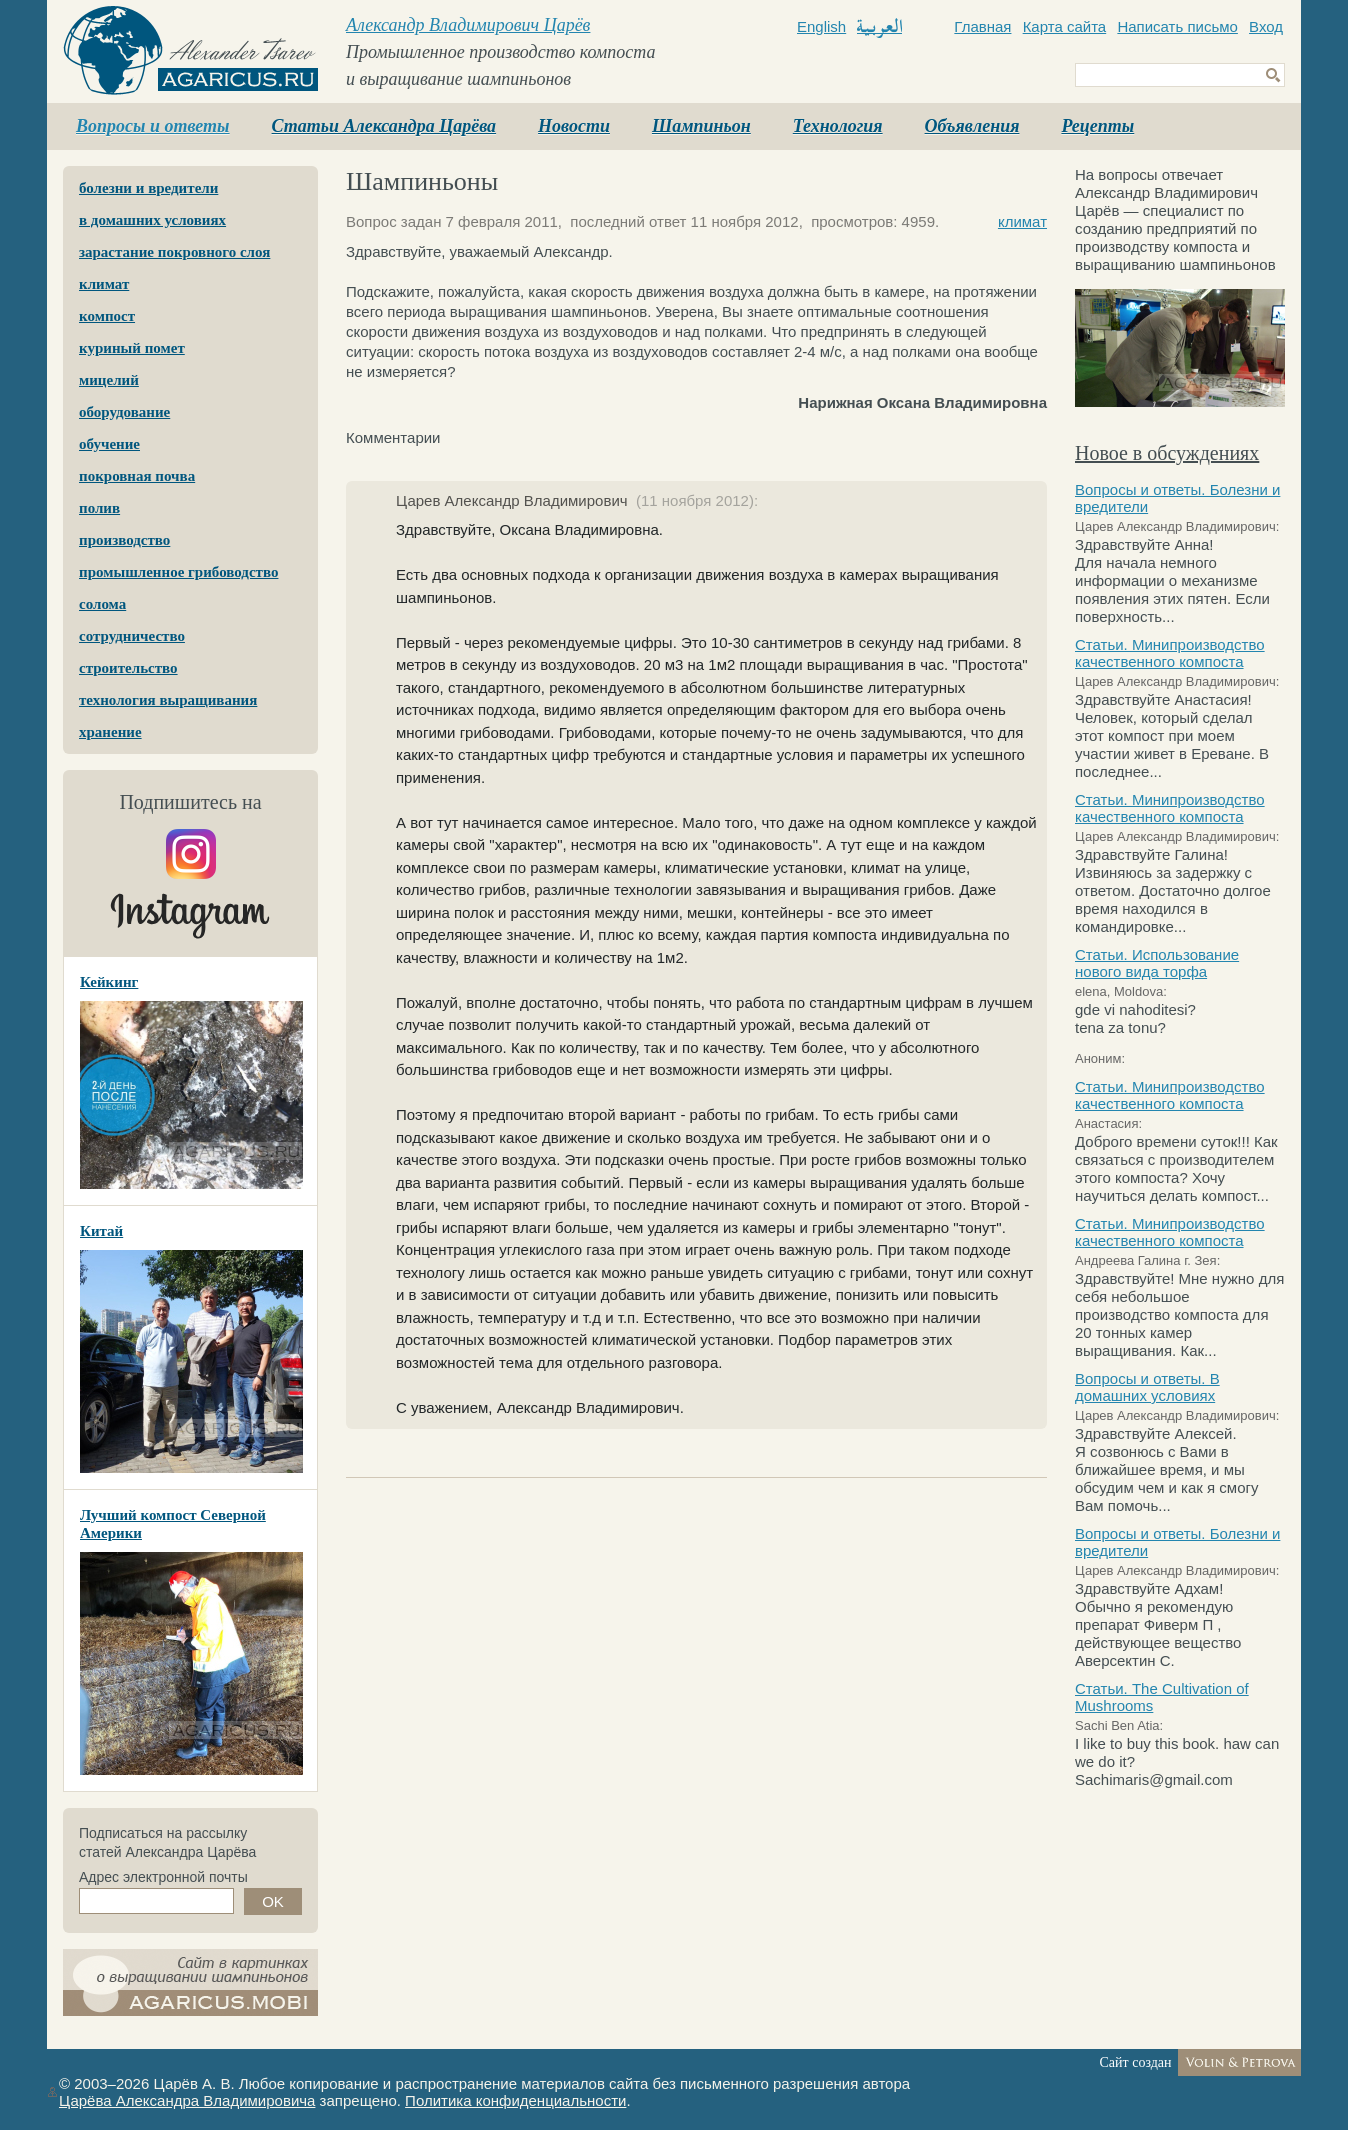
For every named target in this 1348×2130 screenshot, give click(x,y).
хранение (110, 732)
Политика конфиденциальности (515, 2100)
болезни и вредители (148, 188)
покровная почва (137, 476)
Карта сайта (1065, 26)
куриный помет (132, 348)
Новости (574, 126)
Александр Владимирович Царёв (468, 25)
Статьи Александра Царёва (384, 126)
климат (104, 284)
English (821, 26)
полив (99, 508)
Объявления (972, 126)
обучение (109, 444)
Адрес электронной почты (163, 1877)
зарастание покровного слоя (174, 252)
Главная (982, 26)
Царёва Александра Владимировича (187, 2100)
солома (102, 604)
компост (107, 316)
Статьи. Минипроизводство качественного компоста (1170, 653)
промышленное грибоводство (178, 572)
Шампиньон (701, 126)
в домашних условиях (152, 220)
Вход (1266, 26)
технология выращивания (168, 700)
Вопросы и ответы (153, 126)
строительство (128, 668)
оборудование (124, 412)
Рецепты (1097, 126)
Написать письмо (1177, 26)
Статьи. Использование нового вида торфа (1157, 963)
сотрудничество (132, 636)
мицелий (109, 380)
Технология (838, 126)
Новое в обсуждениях (1167, 453)
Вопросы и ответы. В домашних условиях (1147, 1387)
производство (124, 540)
